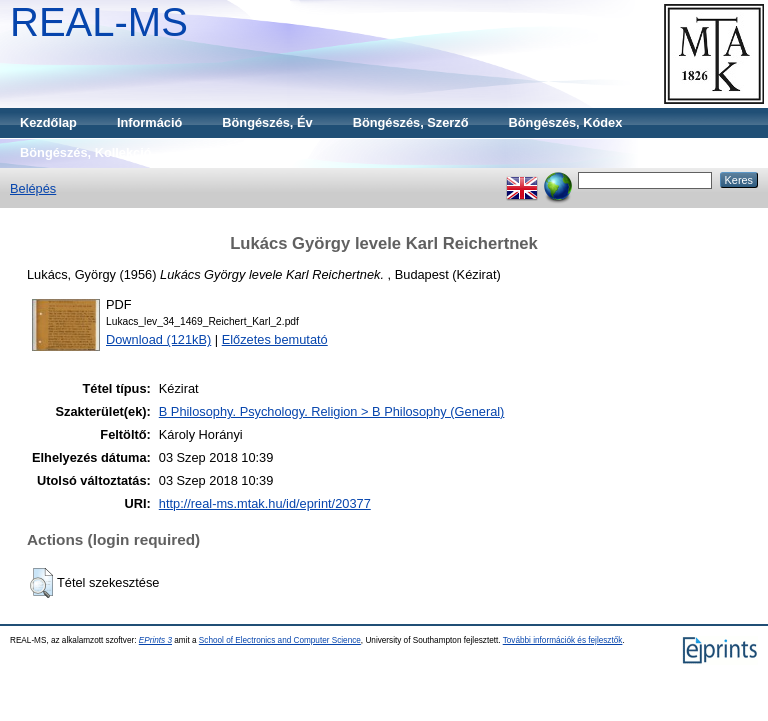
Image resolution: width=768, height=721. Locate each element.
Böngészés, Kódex (566, 122)
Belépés (33, 188)
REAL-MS (99, 22)
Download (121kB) (158, 339)
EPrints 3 (155, 640)
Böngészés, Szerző (411, 122)
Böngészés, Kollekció (86, 152)
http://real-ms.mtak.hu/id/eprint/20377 (265, 503)
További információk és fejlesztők (563, 640)
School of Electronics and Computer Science (280, 640)
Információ (149, 122)
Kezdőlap (48, 122)
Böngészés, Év (267, 122)
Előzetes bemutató (275, 339)
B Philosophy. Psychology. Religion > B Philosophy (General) (332, 411)
